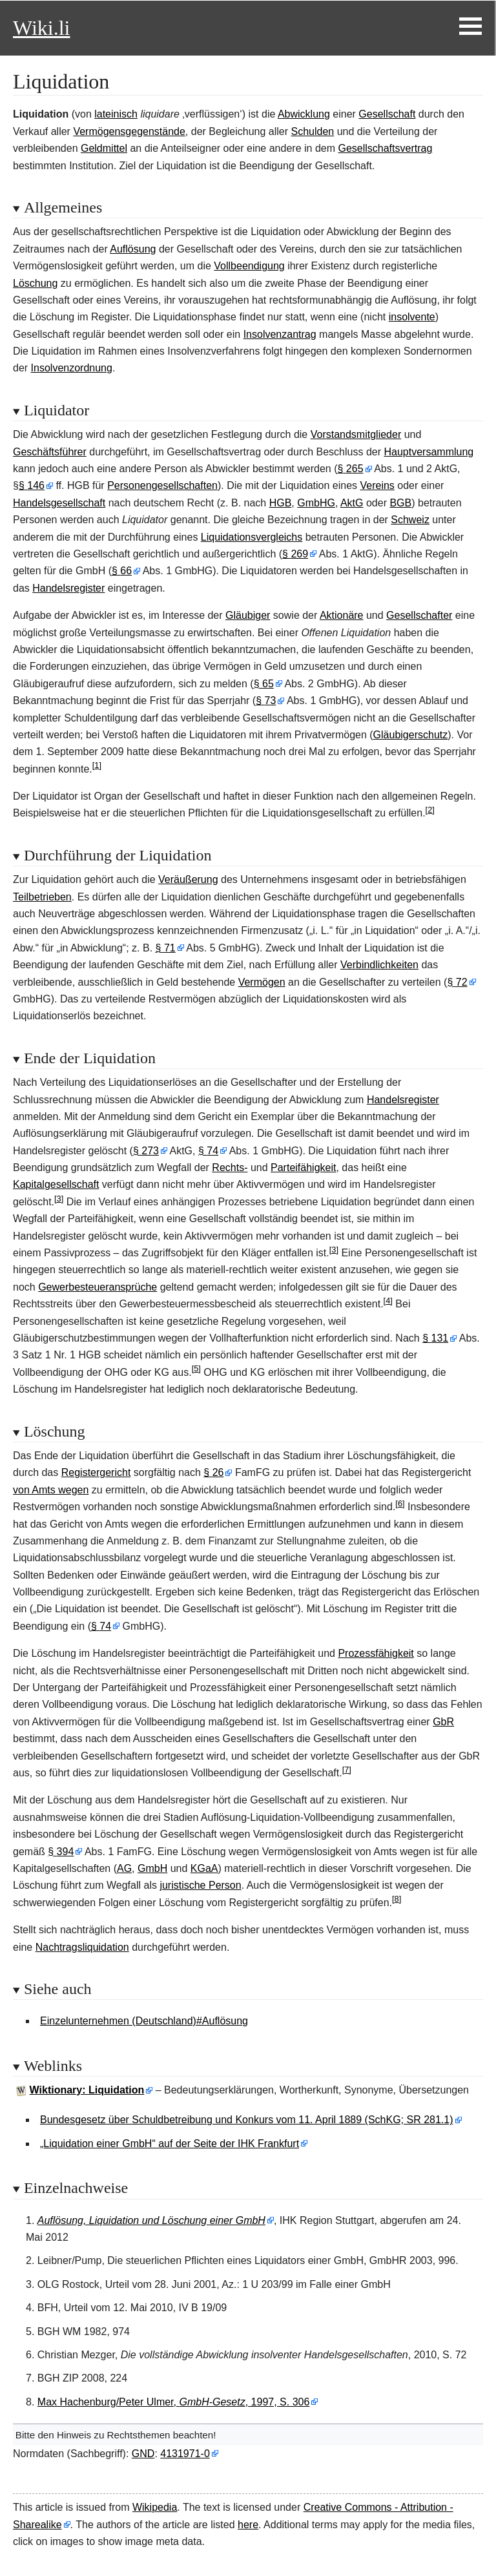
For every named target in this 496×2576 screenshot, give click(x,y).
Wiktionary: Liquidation (87, 2089)
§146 (32, 485)
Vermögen (261, 982)
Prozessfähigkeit (375, 1653)
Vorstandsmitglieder (356, 434)
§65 (264, 683)
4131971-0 (185, 2453)
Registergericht (96, 1472)
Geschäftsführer (50, 451)
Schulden (313, 131)
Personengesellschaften (162, 485)
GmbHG (316, 502)
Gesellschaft (386, 114)
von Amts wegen (50, 1489)
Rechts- (229, 1167)
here (248, 2524)
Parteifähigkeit (303, 1167)
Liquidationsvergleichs (251, 537)
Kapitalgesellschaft (56, 1184)
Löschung (35, 283)
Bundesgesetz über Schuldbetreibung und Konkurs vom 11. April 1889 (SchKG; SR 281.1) (246, 2119)
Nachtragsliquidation (82, 1947)
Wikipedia (154, 2507)
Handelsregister (68, 588)
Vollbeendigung (249, 265)
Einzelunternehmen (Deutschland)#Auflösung (144, 2020)
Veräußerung (188, 879)
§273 (146, 1150)
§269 (295, 553)
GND (143, 2453)
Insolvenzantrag (279, 334)
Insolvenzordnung (71, 367)
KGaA (204, 1868)
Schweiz (410, 519)
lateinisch (116, 114)
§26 (213, 1472)
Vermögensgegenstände (129, 131)
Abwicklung (304, 114)
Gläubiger (247, 615)
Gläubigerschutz (410, 734)
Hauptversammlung (428, 451)
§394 (61, 1851)
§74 (208, 1150)
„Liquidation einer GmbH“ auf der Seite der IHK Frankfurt (169, 2143)
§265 (351, 468)
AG (124, 1868)
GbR (443, 1721)
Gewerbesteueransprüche (97, 1287)
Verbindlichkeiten (379, 964)
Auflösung (133, 249)
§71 (166, 947)
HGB (280, 502)
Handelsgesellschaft (59, 502)
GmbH (152, 1868)
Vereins (377, 485)
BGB (400, 502)
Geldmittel (104, 148)
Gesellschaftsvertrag (385, 148)
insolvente (412, 316)
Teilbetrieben (42, 896)
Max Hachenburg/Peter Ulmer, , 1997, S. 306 (173, 2401)
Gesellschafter (419, 615)
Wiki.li (41, 27)
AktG (352, 502)
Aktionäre (342, 615)
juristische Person (200, 1885)
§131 (435, 1338)
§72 (457, 982)
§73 (266, 700)
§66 (122, 570)
